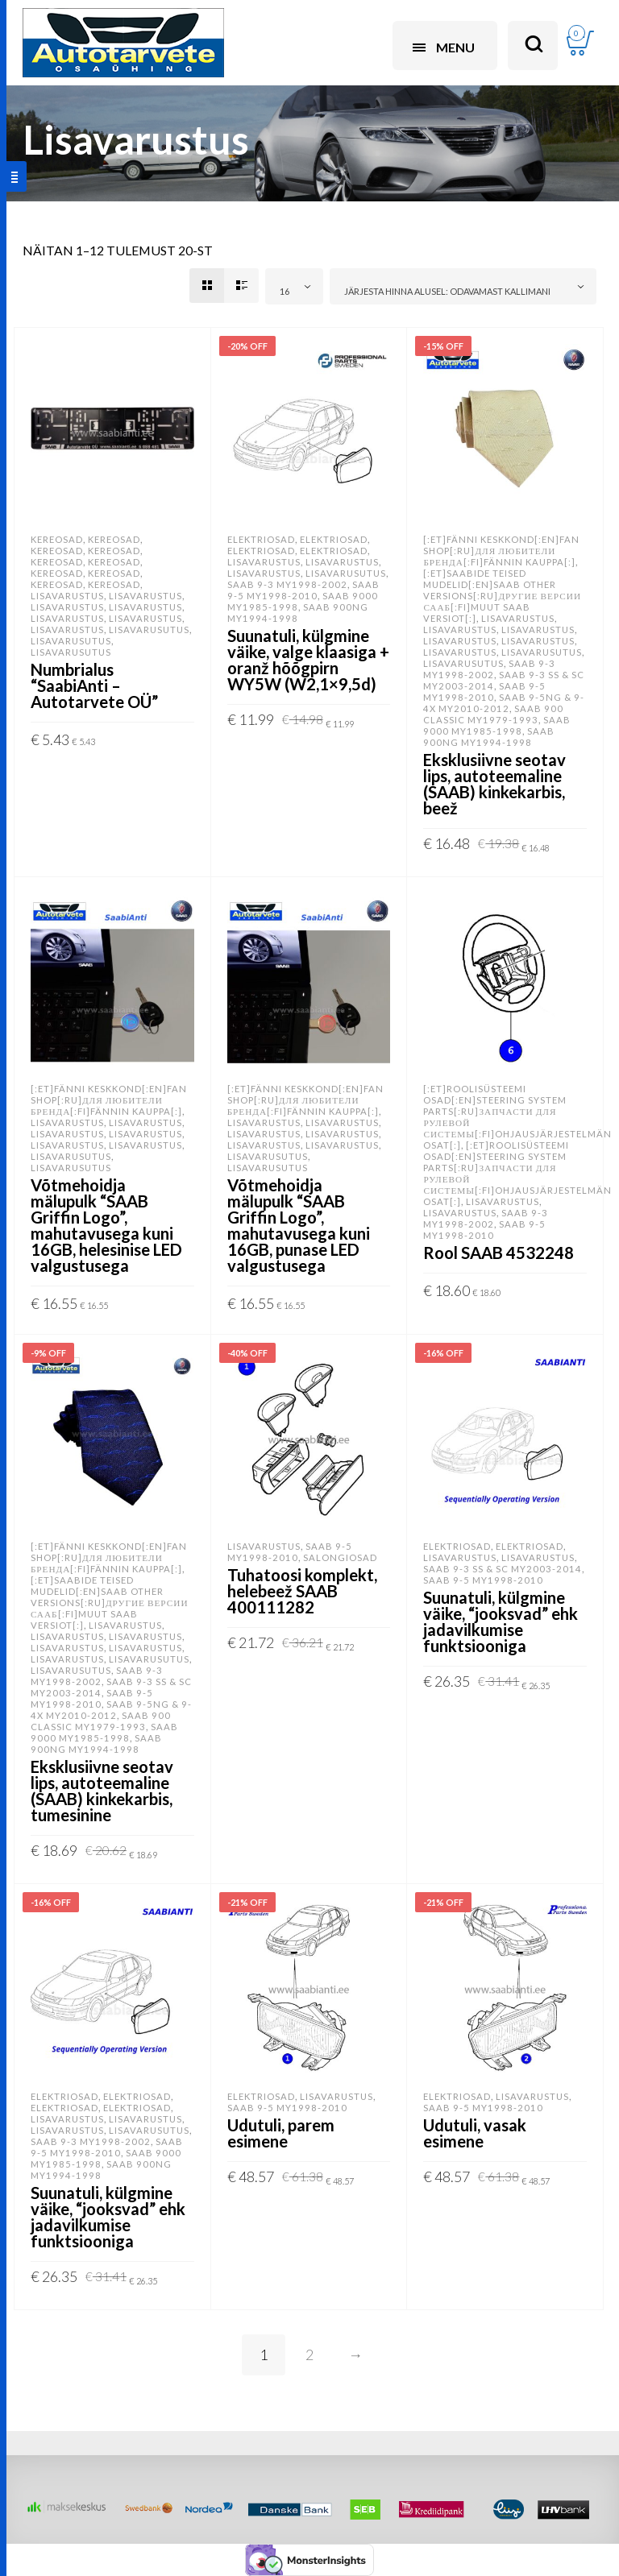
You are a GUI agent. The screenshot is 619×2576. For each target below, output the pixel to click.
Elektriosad (261, 539)
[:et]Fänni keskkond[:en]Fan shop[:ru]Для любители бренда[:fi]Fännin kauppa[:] (501, 550)
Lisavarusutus (149, 629)
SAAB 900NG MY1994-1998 (297, 612)
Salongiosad (340, 1557)
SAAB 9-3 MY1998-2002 (287, 584)
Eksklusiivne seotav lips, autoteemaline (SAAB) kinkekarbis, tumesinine (102, 1790)
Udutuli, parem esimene (280, 2133)
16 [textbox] (284, 291)
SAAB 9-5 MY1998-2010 (303, 590)
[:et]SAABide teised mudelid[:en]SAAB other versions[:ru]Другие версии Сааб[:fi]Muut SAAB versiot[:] (502, 595)
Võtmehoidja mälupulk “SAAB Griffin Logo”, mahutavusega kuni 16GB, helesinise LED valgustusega (106, 1225)
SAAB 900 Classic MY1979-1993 (493, 714)
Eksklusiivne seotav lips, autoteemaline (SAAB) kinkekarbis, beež (494, 784)
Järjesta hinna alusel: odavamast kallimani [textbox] (447, 291)
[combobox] (294, 286)
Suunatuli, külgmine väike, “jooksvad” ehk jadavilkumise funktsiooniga (500, 1621)
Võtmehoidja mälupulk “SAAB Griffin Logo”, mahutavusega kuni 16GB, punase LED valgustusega (298, 1225)
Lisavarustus (67, 595)
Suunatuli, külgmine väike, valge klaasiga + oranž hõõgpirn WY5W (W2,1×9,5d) (308, 660)
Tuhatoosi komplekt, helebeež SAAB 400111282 (302, 1591)
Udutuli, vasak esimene (474, 2133)
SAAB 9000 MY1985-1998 (497, 725)
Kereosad (57, 539)
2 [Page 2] (309, 2354)
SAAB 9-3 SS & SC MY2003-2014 (502, 1568)
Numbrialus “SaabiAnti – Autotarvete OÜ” (94, 685)
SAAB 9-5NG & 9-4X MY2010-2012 (503, 703)
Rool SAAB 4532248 (498, 1252)
